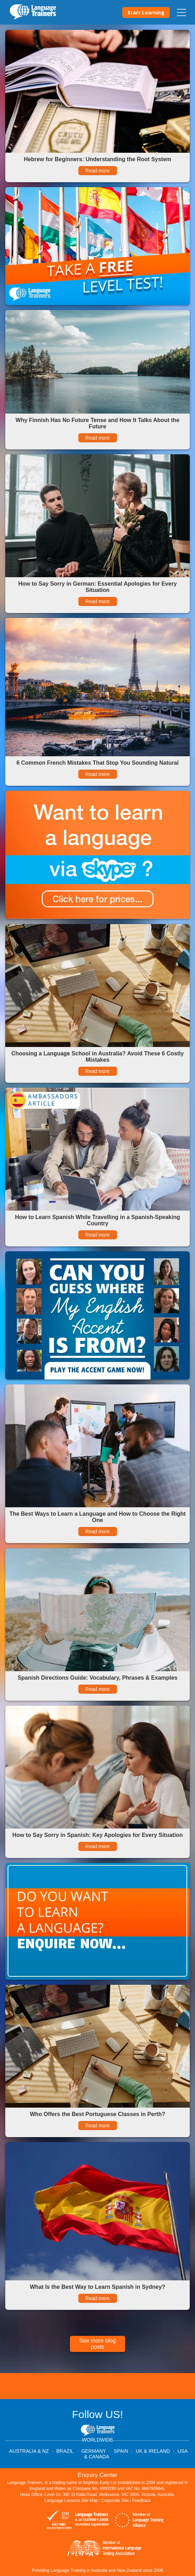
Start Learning (146, 12)
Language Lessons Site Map (71, 2500)
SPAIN (121, 2451)
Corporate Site (115, 2500)
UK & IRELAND (153, 2451)
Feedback (141, 2500)
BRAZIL (64, 2451)
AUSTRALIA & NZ (29, 2451)
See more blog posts (97, 2344)
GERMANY (93, 2451)
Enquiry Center (97, 2475)
